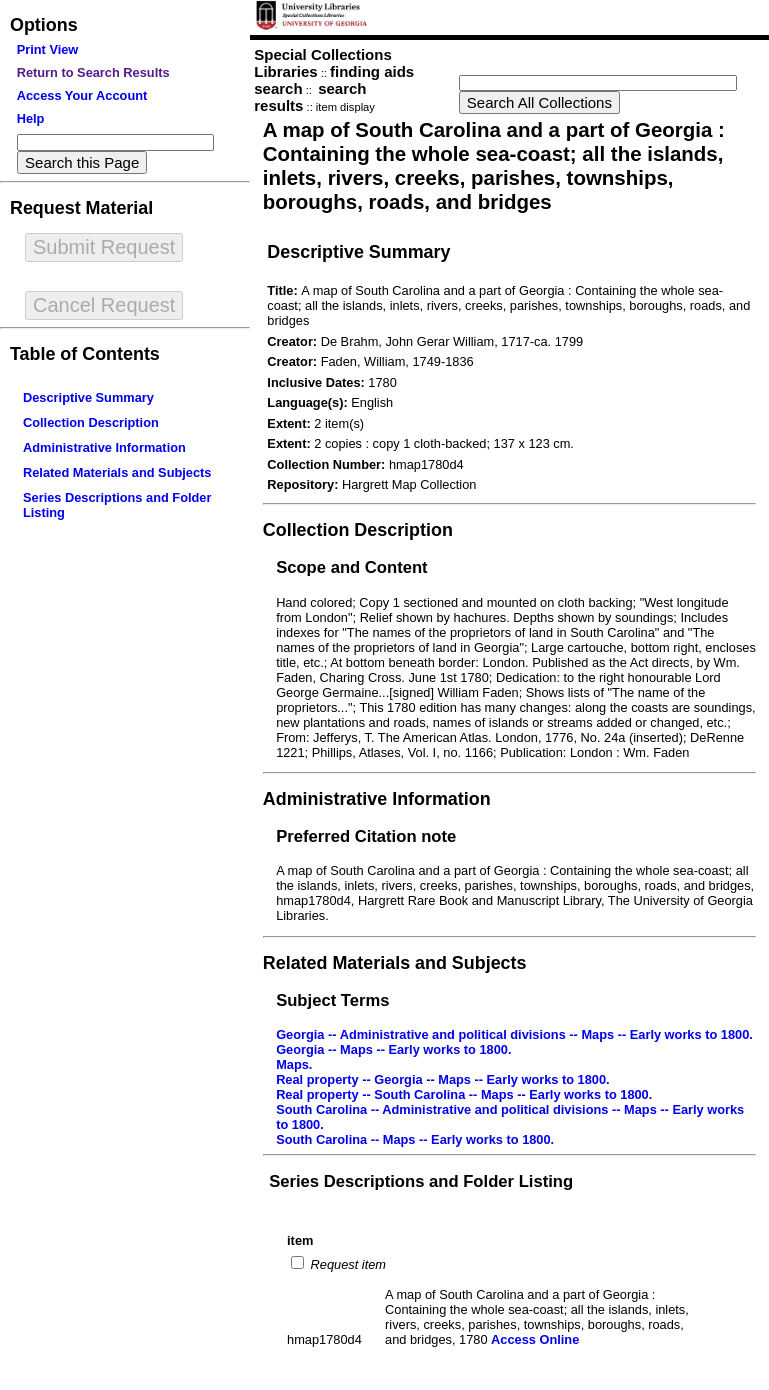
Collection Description (91, 422)
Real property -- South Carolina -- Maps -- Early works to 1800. (464, 1094)
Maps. (294, 1064)
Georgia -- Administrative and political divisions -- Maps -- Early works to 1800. (514, 1034)
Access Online (535, 1339)
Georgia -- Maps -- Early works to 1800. (393, 1049)
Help (31, 118)
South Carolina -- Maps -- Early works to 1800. (415, 1139)
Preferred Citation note (366, 836)
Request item (346, 1264)
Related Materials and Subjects (117, 472)
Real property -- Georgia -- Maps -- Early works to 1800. (443, 1079)
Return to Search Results (93, 72)
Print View (48, 49)
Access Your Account (82, 95)
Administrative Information (104, 447)
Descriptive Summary (88, 397)
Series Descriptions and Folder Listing (421, 1181)
